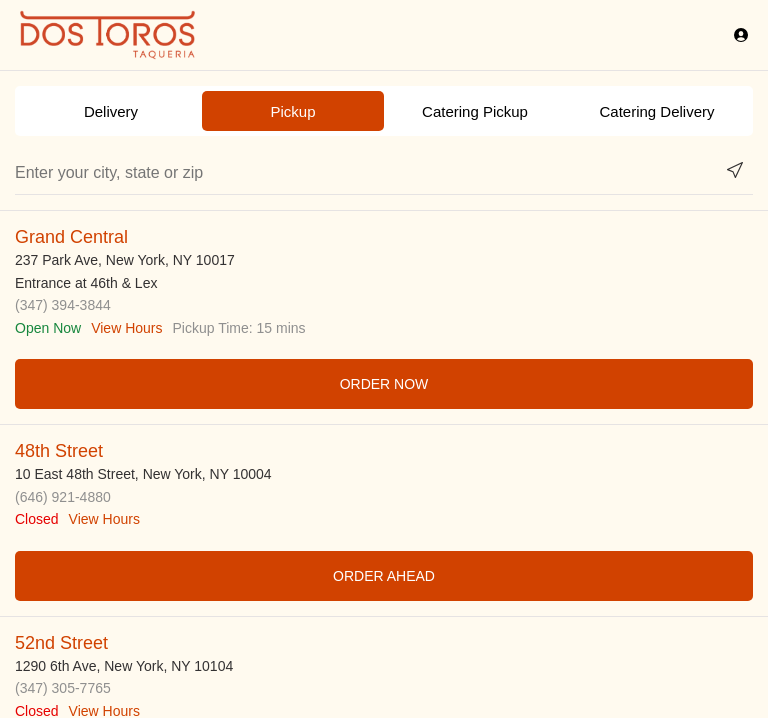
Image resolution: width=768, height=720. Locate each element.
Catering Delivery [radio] (656, 111)
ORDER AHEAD (384, 576)
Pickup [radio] (292, 111)
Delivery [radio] (111, 111)
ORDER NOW (384, 384)
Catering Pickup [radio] (475, 111)
